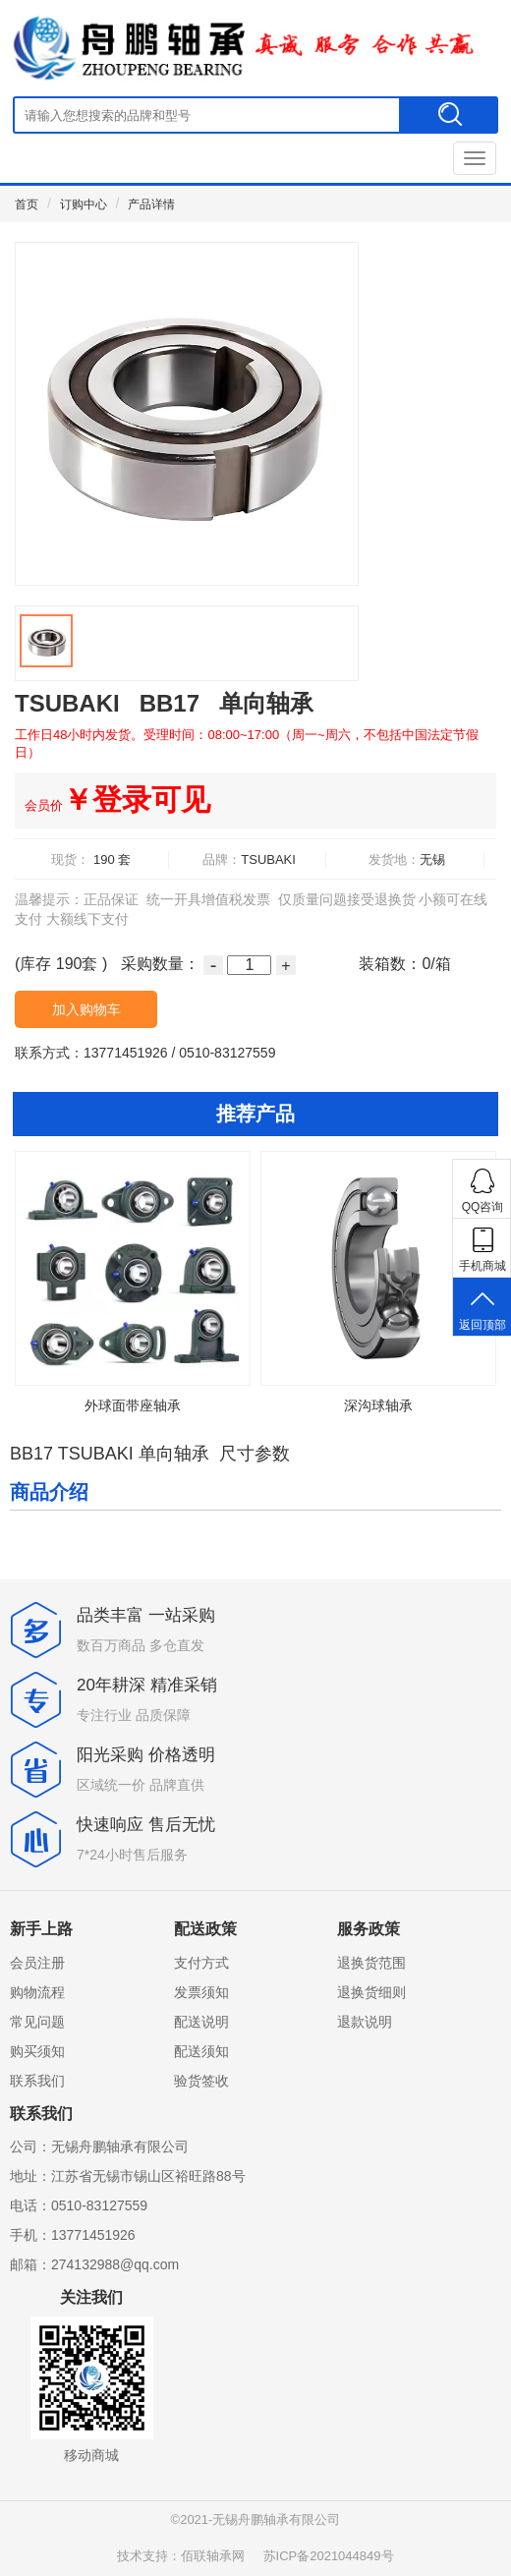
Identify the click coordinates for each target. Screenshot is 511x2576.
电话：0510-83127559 (78, 2205)
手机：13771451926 (73, 2235)
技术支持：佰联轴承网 (181, 2555)
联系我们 (37, 2081)
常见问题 (37, 2022)
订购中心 (83, 204)
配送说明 (201, 2022)
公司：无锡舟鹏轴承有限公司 (99, 2146)
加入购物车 (86, 1009)
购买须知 (37, 2051)
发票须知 (201, 1992)
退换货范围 (371, 1963)
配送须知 (201, 2051)
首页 (26, 204)
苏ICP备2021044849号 (328, 2555)
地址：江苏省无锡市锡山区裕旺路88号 (128, 2176)
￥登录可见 (117, 799)
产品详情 (151, 204)
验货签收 (201, 2081)
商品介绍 (49, 1492)
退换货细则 (371, 1992)
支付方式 (201, 1963)
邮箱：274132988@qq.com (94, 2264)
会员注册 (37, 1963)
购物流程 (37, 1992)
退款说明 (364, 2022)
